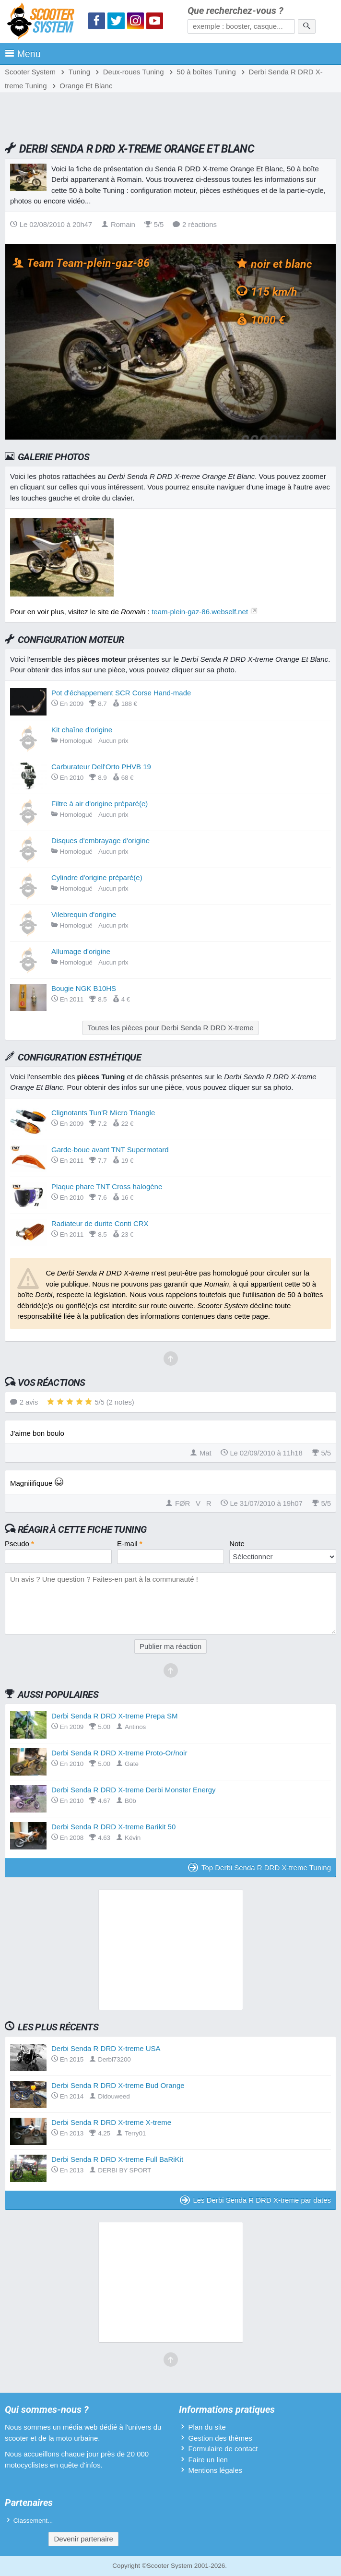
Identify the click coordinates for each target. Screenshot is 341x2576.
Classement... (33, 2520)
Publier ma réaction (170, 1646)
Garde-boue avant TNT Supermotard (110, 1149)
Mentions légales (215, 2470)
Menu (23, 53)
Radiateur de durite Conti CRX (100, 1223)
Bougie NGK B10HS (83, 988)
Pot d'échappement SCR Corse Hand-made (121, 693)
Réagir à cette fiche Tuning (82, 1529)
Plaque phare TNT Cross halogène (106, 1186)
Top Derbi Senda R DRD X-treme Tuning (259, 1867)
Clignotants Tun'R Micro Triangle (103, 1113)
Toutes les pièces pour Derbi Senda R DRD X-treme (171, 1028)
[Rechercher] (307, 26)
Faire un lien (208, 2460)
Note (237, 1543)
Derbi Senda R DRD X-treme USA (106, 2048)
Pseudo (19, 1543)
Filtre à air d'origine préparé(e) (99, 803)
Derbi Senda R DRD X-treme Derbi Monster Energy (133, 1790)
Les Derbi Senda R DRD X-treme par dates (255, 2200)
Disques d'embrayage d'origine (100, 840)
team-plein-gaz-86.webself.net (200, 612)
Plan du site (206, 2427)
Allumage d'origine (80, 951)
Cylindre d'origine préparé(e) (96, 877)
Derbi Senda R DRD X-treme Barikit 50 (113, 1827)
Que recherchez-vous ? (235, 11)
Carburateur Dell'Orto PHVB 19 (101, 767)
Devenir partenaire (83, 2539)
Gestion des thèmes (220, 2438)
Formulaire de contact (223, 2449)
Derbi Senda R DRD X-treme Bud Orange (118, 2085)
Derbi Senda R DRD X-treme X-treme (111, 2122)
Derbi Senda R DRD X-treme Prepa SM (114, 1716)
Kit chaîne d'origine (81, 730)
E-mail (129, 1543)
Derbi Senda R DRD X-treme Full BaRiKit (117, 2159)
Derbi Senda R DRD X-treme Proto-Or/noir (119, 1753)
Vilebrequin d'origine (83, 914)
